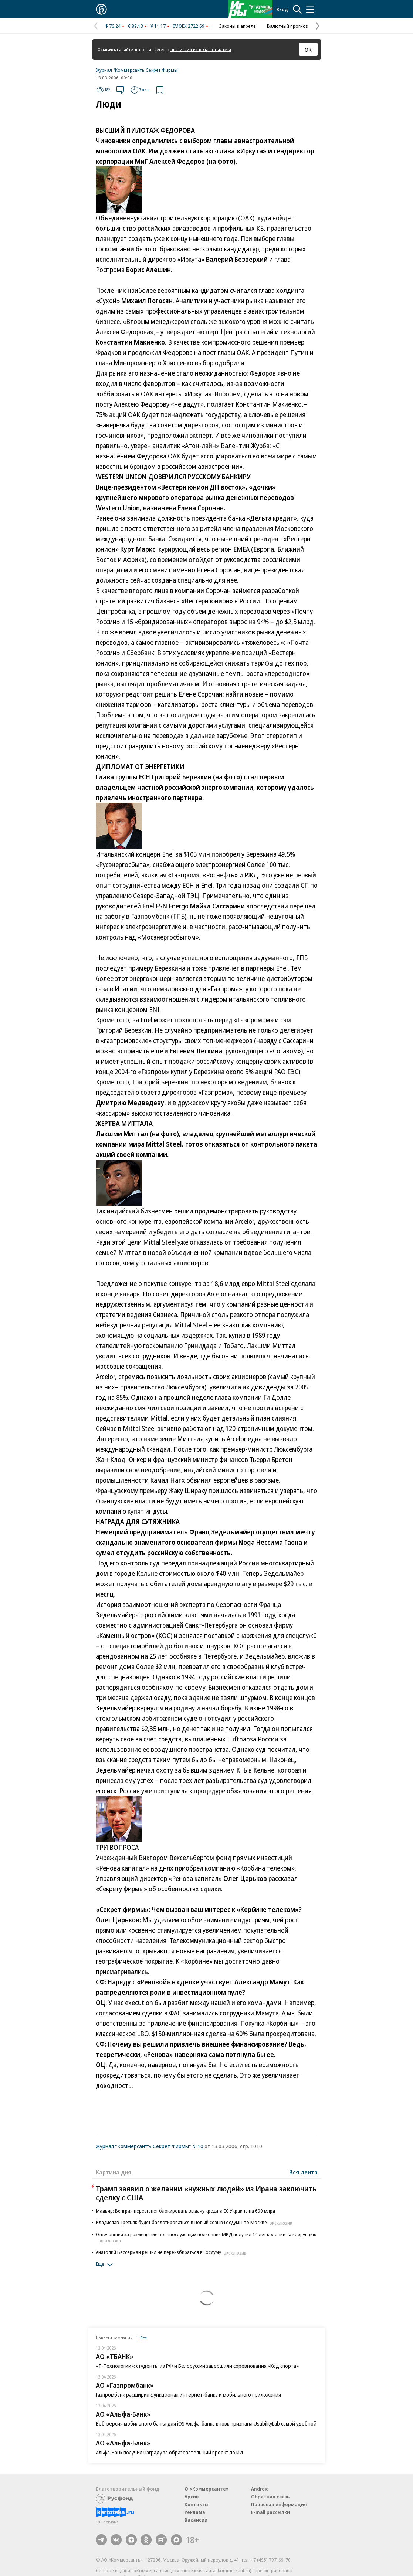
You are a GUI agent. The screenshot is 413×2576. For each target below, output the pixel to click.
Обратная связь (270, 2496)
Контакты (197, 2504)
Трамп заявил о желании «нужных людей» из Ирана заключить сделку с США (206, 2193)
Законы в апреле (237, 26)
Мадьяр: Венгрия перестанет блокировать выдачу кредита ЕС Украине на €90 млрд (185, 2210)
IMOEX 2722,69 (188, 26)
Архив (192, 2496)
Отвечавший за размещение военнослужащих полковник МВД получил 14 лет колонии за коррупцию (206, 2237)
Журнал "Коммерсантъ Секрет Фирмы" (137, 70)
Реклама (195, 2512)
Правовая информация (279, 2504)
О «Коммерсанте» (207, 2488)
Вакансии (196, 2519)
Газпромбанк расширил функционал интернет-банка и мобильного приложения (188, 2394)
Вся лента (303, 2172)
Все (143, 2337)
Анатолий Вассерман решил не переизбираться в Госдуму (172, 2252)
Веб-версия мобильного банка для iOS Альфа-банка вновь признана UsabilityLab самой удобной (206, 2423)
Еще (105, 2264)
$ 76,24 (113, 26)
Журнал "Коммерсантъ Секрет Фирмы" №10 (149, 2146)
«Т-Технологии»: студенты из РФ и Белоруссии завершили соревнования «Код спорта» (197, 2365)
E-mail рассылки (270, 2512)
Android (260, 2488)
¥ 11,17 (158, 26)
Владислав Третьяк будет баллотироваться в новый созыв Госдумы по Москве (195, 2222)
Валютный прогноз (287, 26)
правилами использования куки (200, 49)
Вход (282, 9)
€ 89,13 (135, 26)
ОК (308, 49)
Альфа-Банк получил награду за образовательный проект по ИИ (169, 2452)
